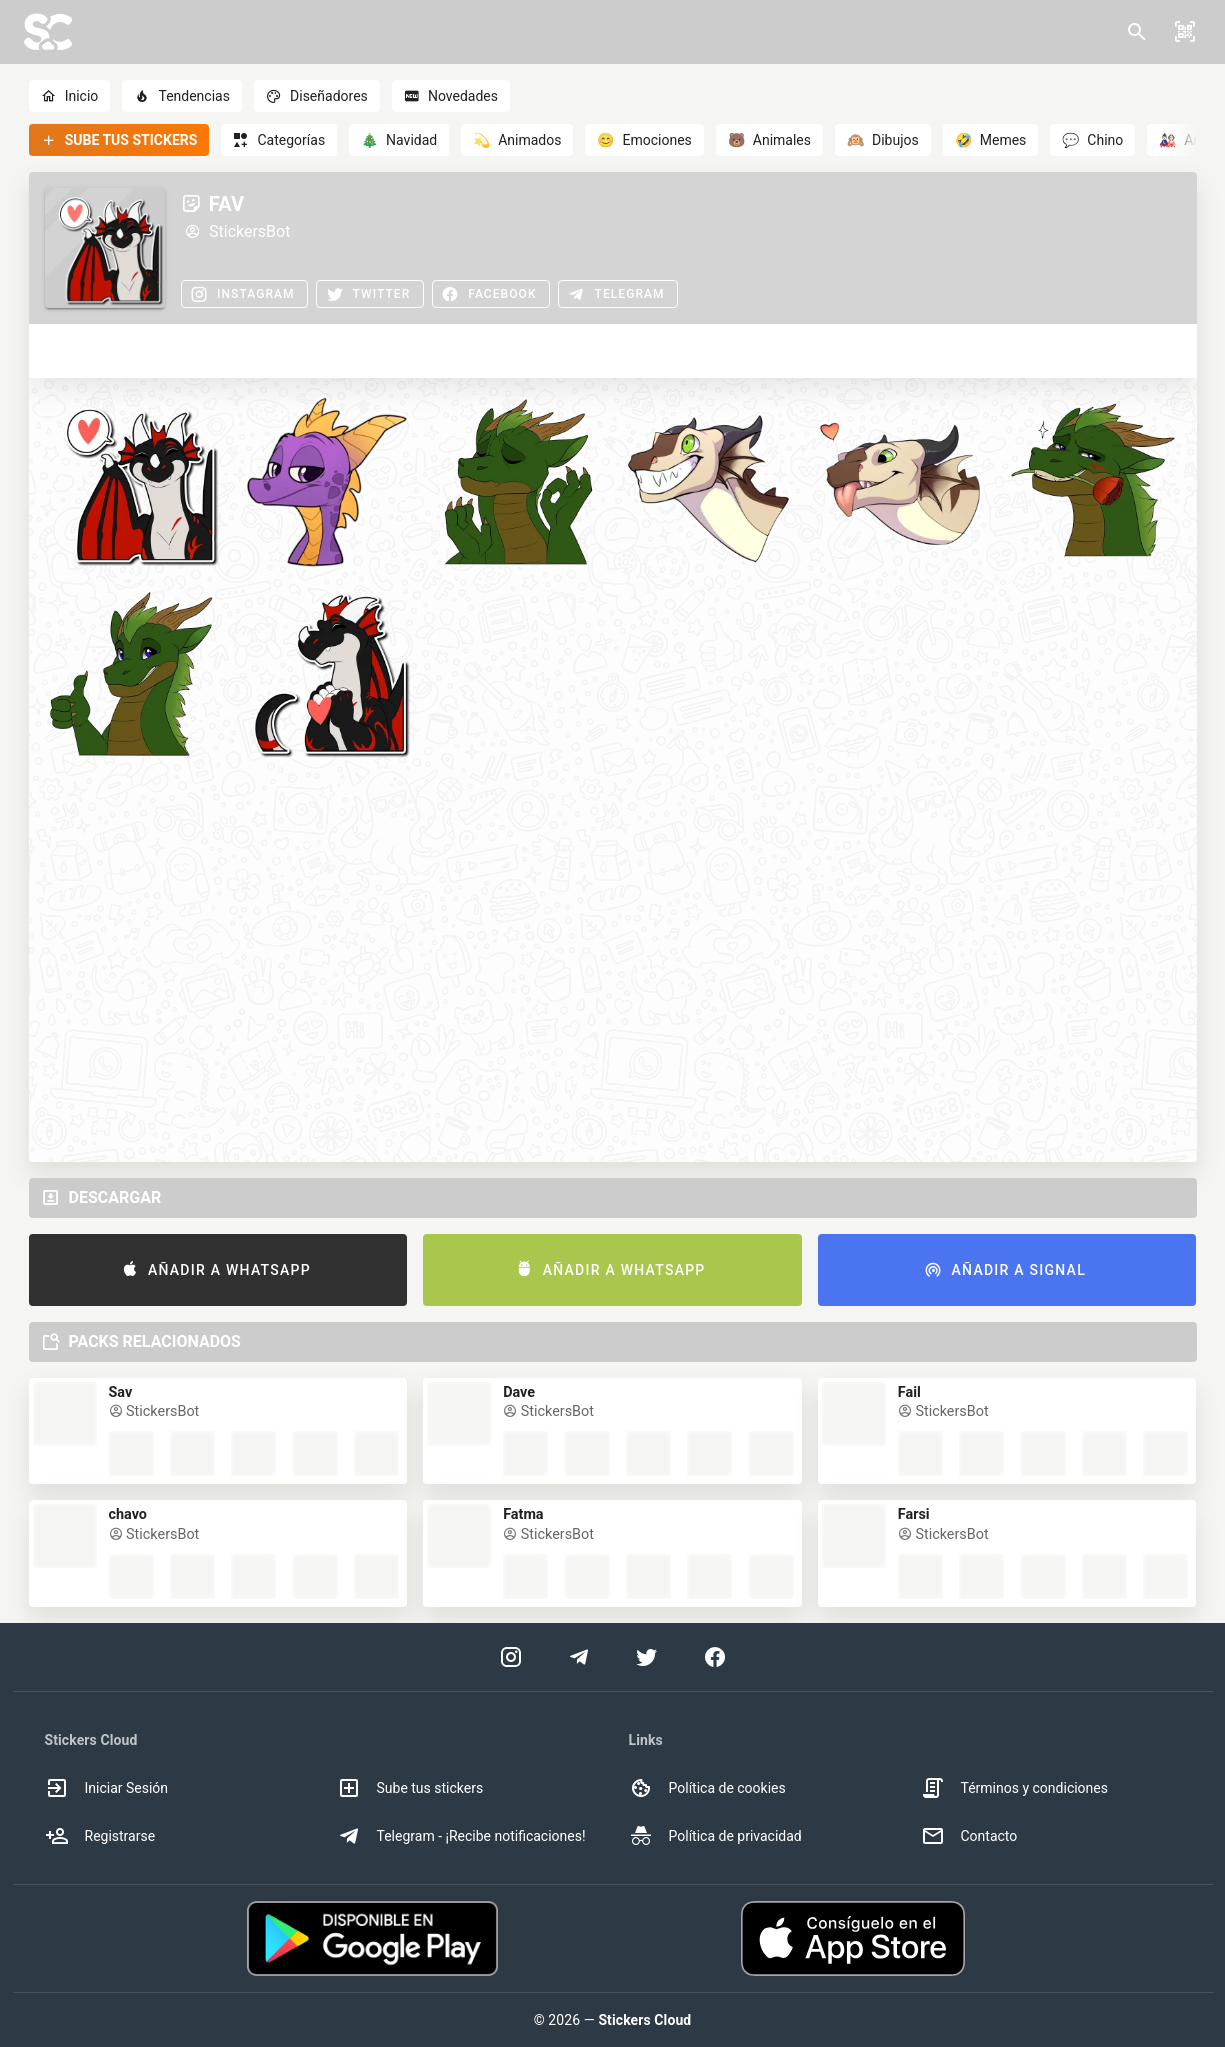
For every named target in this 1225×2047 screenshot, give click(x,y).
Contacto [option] (969, 1836)
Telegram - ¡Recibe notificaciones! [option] (461, 1836)
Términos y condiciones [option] (1014, 1788)
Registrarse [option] (100, 1836)
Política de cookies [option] (707, 1788)
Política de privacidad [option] (715, 1836)
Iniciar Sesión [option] (107, 1788)
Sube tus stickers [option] (410, 1788)
